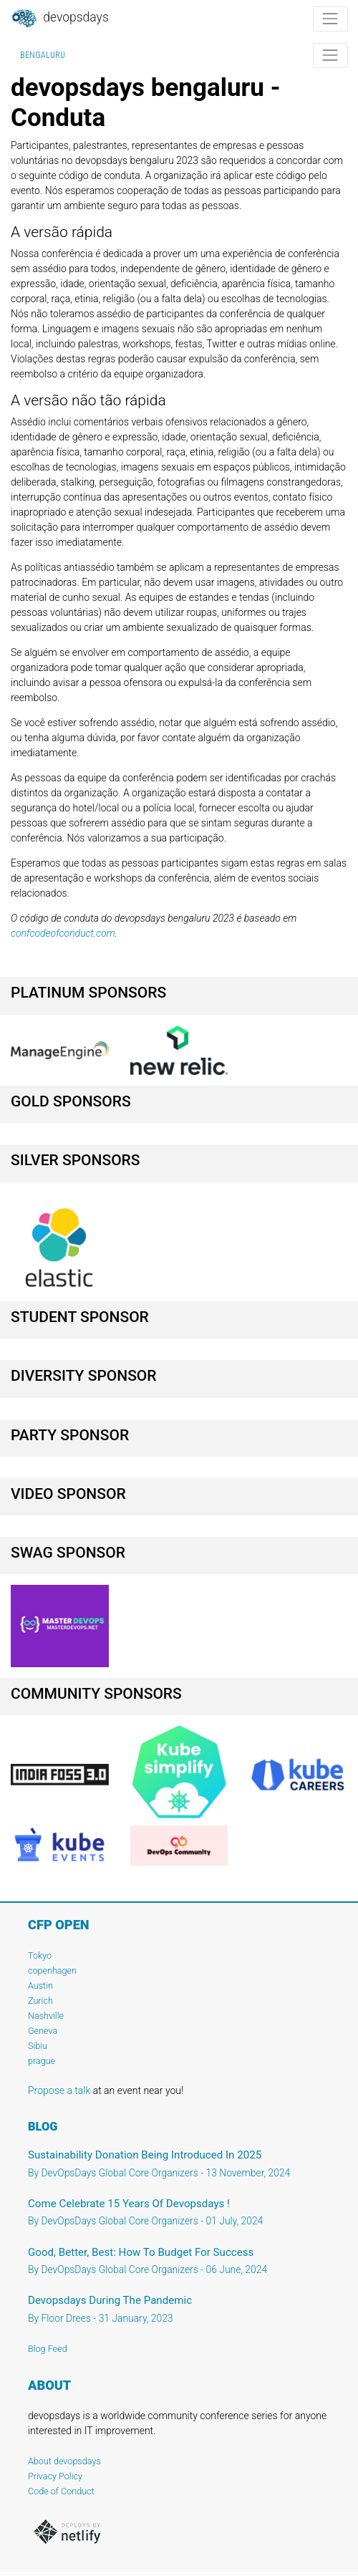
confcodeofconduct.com (63, 933)
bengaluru (42, 55)
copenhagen (52, 1970)
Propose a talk (59, 2090)
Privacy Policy (55, 2476)
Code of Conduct (61, 2491)
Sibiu (37, 2045)
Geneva (42, 2030)
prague (41, 2060)
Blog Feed (47, 2348)
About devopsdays (64, 2461)
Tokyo (40, 1955)
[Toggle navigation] (330, 19)
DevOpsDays (59, 18)
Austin (40, 1985)
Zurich (40, 2000)
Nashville (46, 2015)
